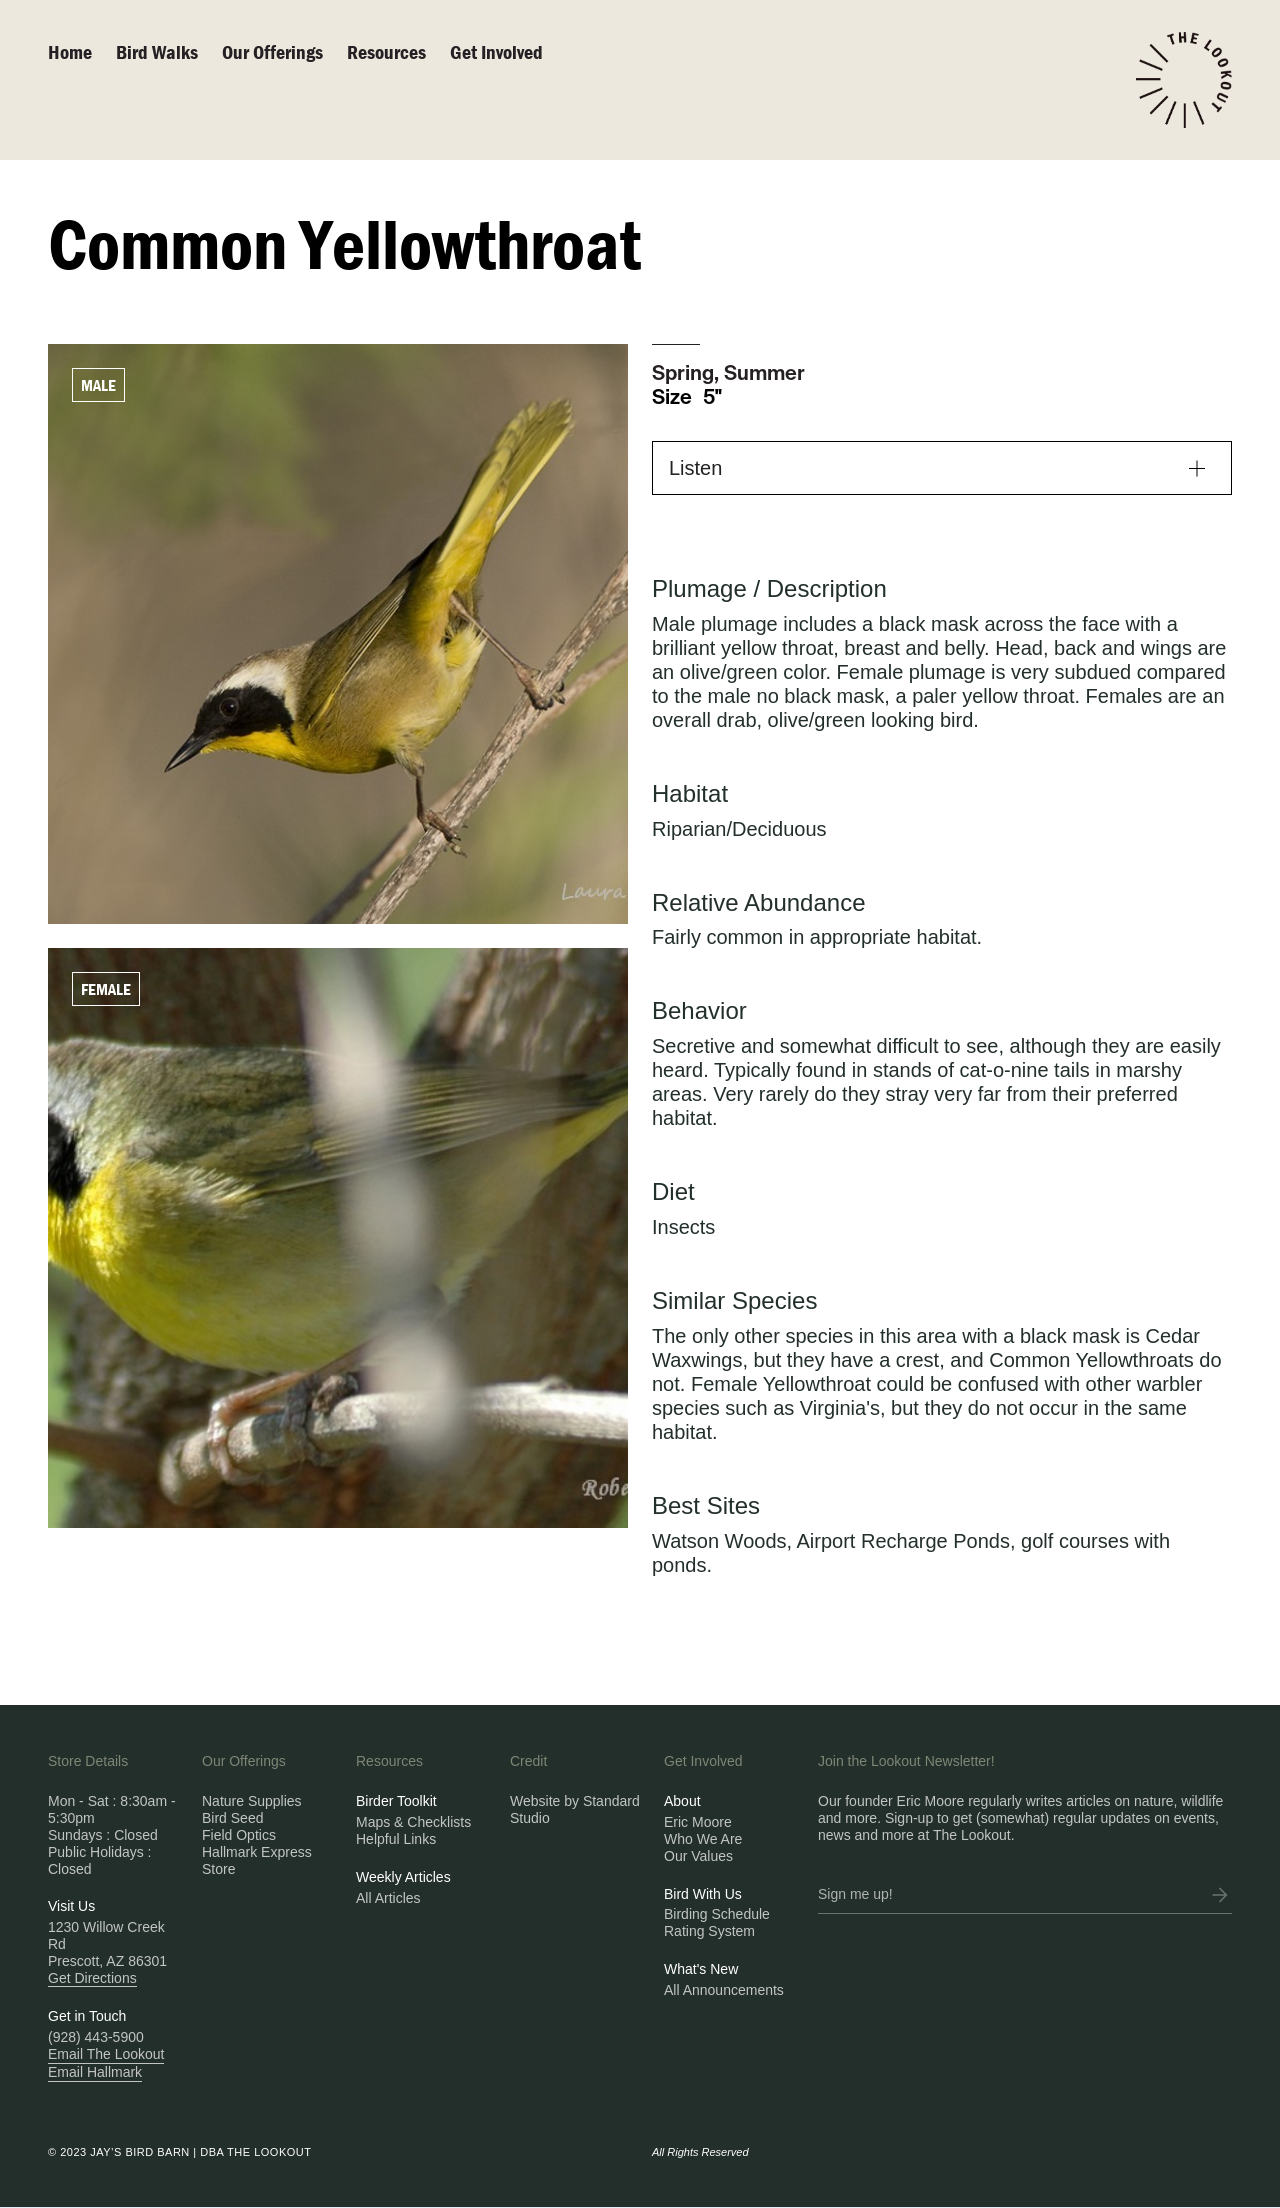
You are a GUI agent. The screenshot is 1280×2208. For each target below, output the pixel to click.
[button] (942, 468)
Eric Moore (698, 1822)
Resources (386, 51)
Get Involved (496, 51)
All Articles (388, 1898)
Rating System (709, 1931)
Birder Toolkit (396, 1801)
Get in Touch (87, 2016)
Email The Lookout (106, 2054)
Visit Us (71, 1906)
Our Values (698, 1856)
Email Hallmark (95, 2072)
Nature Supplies (252, 1801)
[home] (1184, 80)
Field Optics (239, 1835)
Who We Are (703, 1839)
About (682, 1801)
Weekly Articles (403, 1877)
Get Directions (92, 1978)
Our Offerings (272, 51)
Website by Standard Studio (575, 1809)
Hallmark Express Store (257, 1860)
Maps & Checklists (413, 1822)
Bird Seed (232, 1818)
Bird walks (157, 51)
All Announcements (724, 1990)
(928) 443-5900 (96, 2037)
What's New (701, 1969)
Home (70, 51)
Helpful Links (396, 1839)
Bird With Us (703, 1894)
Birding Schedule (717, 1914)
